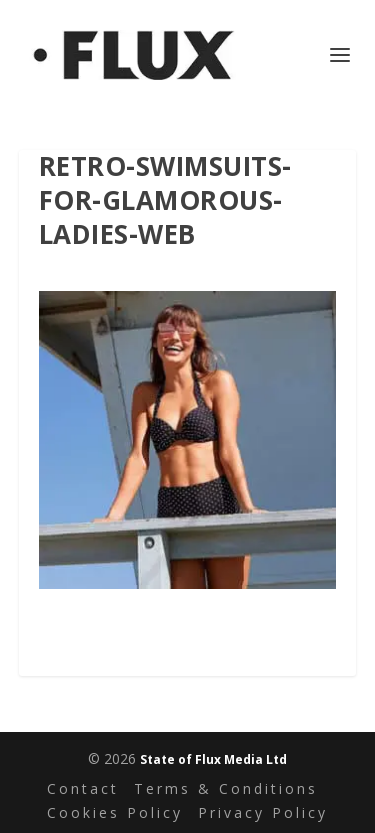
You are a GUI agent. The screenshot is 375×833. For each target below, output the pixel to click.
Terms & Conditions (226, 788)
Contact (83, 788)
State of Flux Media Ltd (213, 759)
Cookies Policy (115, 812)
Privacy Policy (263, 812)
